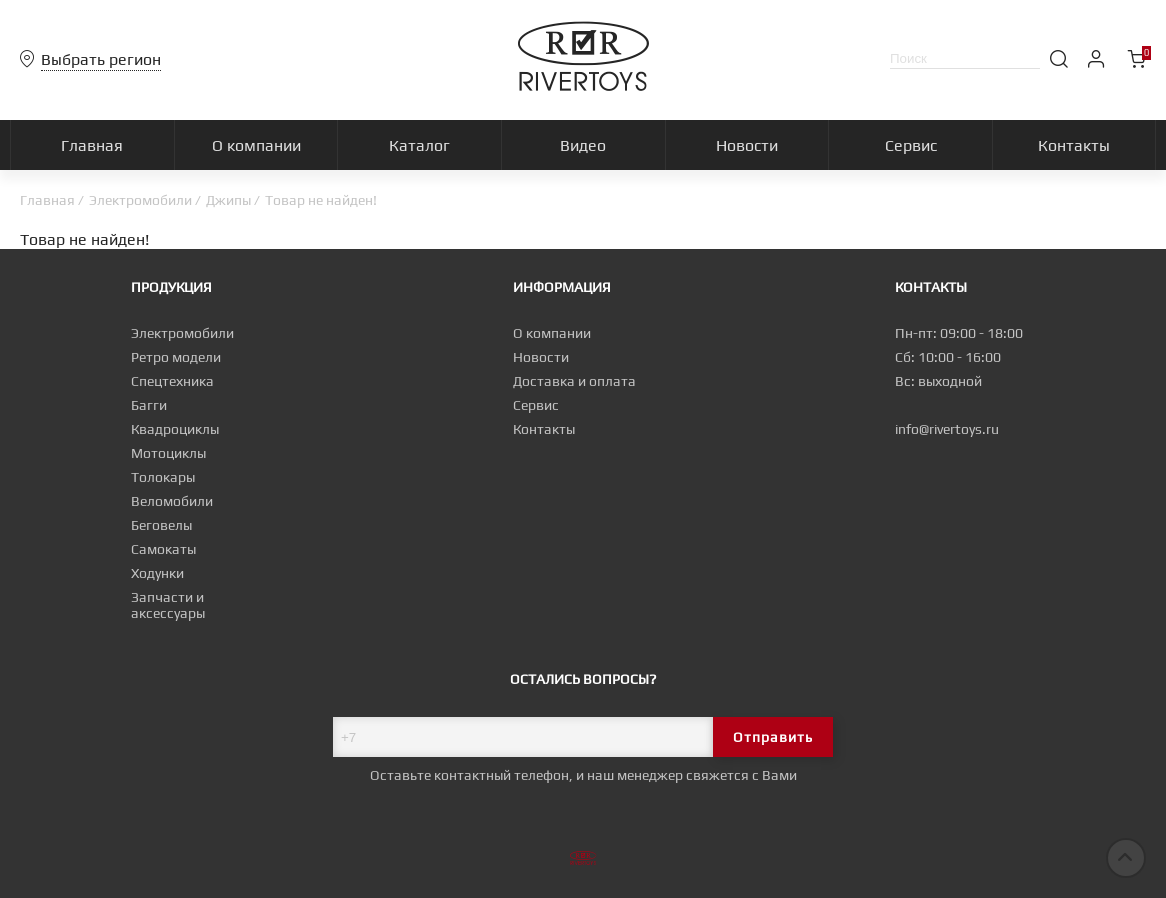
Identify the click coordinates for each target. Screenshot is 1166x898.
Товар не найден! (321, 200)
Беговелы (161, 525)
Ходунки (157, 573)
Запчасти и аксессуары (168, 605)
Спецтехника (172, 381)
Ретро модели (176, 357)
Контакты (544, 429)
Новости (541, 357)
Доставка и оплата (574, 381)
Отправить (773, 737)
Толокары (163, 477)
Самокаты (163, 549)
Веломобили (172, 501)
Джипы (228, 200)
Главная (47, 200)
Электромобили (140, 200)
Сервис (536, 405)
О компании (552, 333)
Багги (149, 405)
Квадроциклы (175, 429)
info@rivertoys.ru (947, 429)
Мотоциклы (168, 453)
